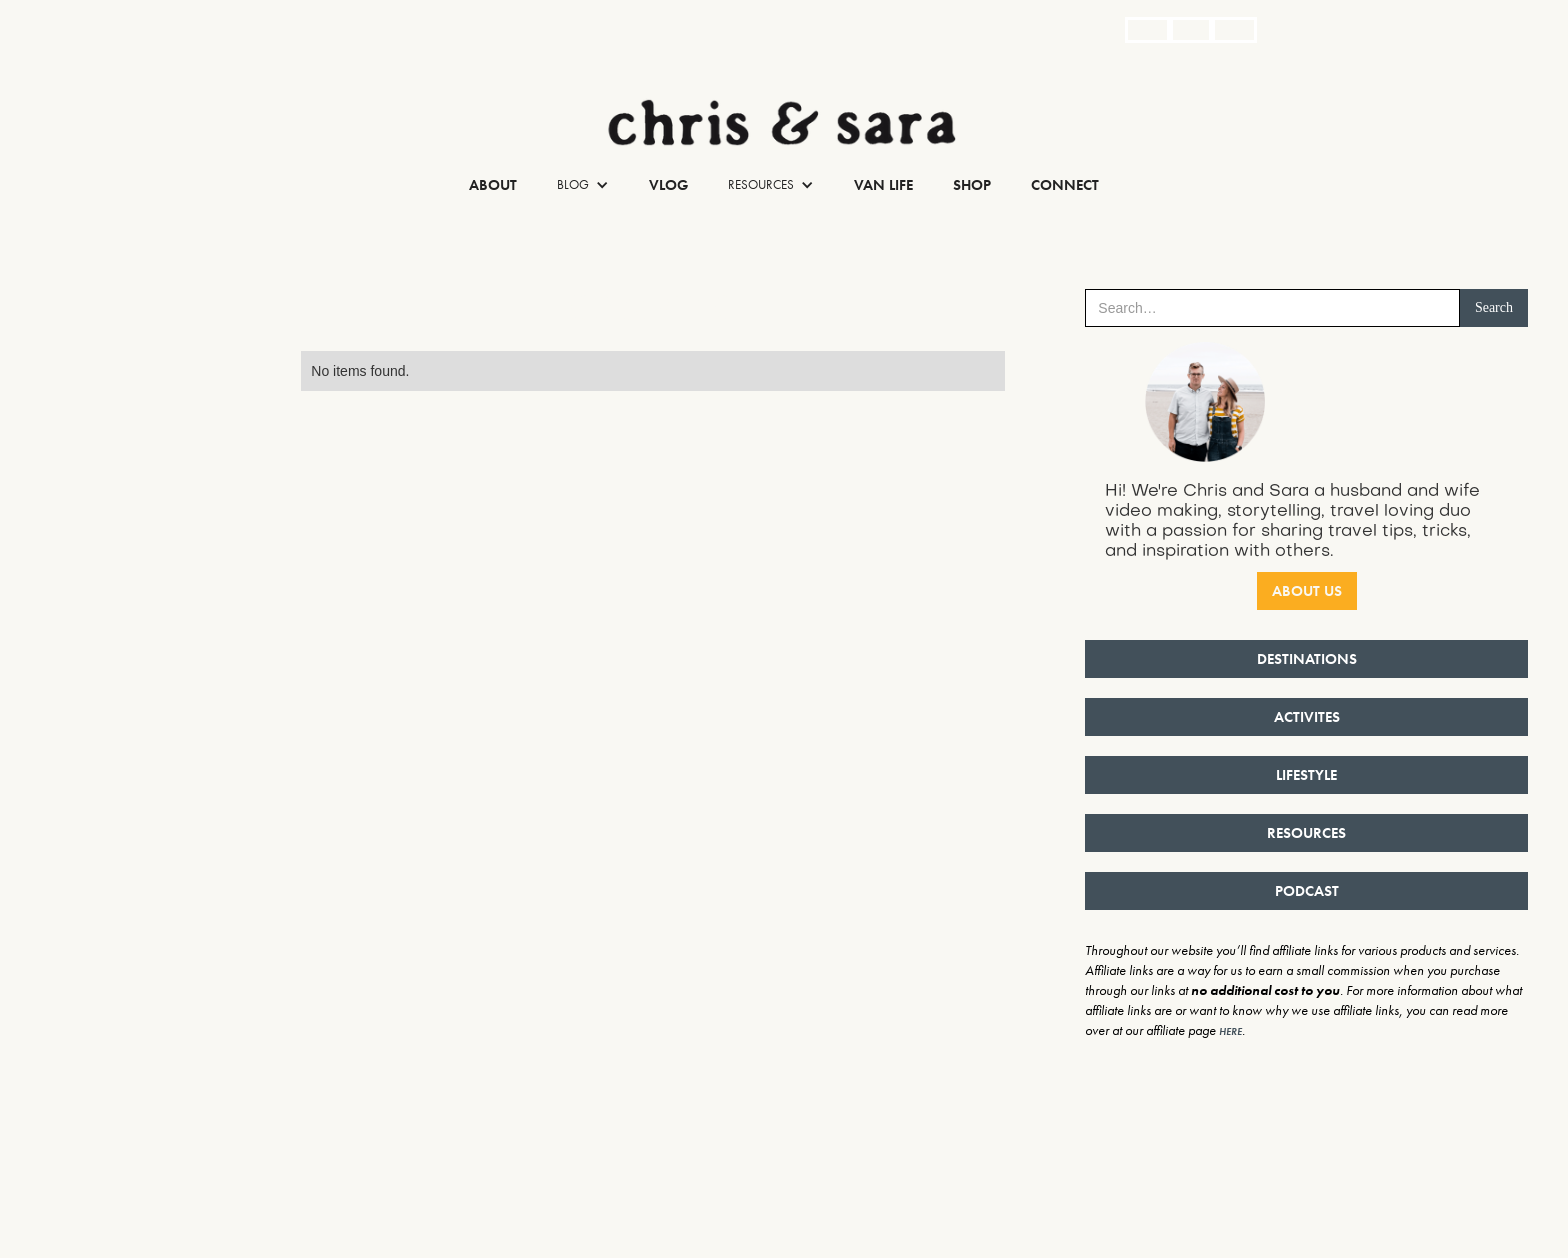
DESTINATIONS (1307, 659)
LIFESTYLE (1306, 775)
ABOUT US (1307, 591)
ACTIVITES (1307, 717)
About (493, 185)
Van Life (883, 185)
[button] (583, 185)
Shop (972, 185)
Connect (1065, 185)
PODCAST (1307, 891)
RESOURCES (1306, 833)
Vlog (668, 185)
